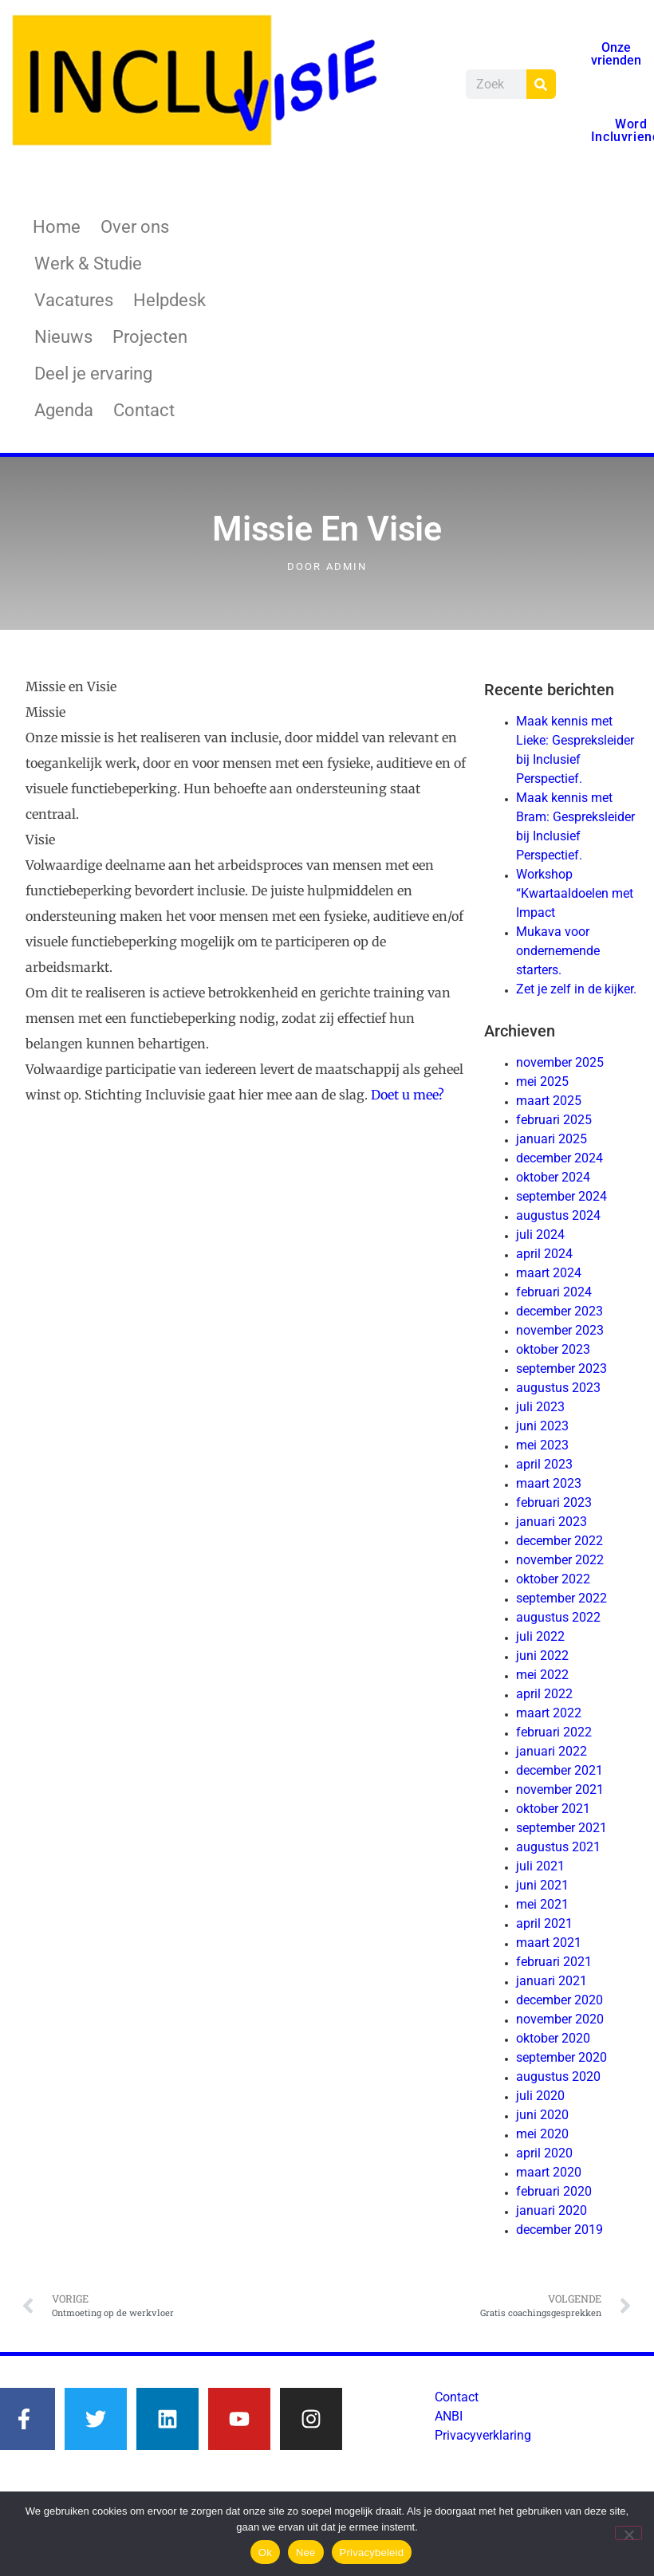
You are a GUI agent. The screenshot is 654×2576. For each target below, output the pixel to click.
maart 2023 (548, 1483)
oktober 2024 (553, 1177)
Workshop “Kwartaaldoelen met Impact (574, 893)
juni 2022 (542, 1655)
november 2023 (560, 1330)
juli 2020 (540, 2095)
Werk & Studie (88, 263)
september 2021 (561, 1827)
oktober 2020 (553, 2038)
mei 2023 (542, 1445)
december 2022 (559, 1540)
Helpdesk (169, 300)
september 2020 (561, 2057)
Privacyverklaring (483, 2435)
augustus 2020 (558, 2076)
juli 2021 (540, 1866)
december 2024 (559, 1158)
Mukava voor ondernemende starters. (558, 950)
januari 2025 (551, 1138)
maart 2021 (548, 1942)
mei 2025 (542, 1081)
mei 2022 (542, 1674)
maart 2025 (548, 1100)
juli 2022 (540, 1636)
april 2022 (544, 1693)
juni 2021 (542, 1885)
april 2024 (544, 1253)
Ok (265, 2552)
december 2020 (559, 2000)
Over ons (134, 227)
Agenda (63, 410)
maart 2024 (548, 1272)
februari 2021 (554, 1961)
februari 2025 (554, 1119)
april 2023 (544, 1464)
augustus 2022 (558, 1617)
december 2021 (559, 1770)
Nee (306, 2552)
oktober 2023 (553, 1349)
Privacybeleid (372, 2552)
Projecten (149, 337)
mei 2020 (542, 2133)
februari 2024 (554, 1292)
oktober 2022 (553, 1579)
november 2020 (560, 2019)
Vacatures (73, 300)
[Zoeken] (541, 84)
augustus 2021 (558, 1846)
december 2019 (559, 2229)
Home (57, 227)
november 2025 (560, 1062)
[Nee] (628, 2533)
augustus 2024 (558, 1215)
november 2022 (560, 1559)
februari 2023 (554, 1502)
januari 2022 (551, 1751)
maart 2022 (548, 1713)
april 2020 (544, 2153)
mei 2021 (542, 1904)
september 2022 (561, 1598)
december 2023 (559, 1311)
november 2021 (560, 1789)
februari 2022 (554, 1732)
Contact (144, 410)
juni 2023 (542, 1426)
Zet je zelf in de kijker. (576, 989)
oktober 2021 (553, 1808)
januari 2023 (551, 1521)
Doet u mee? (407, 1095)
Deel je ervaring (93, 373)
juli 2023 (540, 1406)
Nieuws (63, 337)
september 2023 (561, 1368)
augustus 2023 (558, 1387)
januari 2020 (551, 2210)
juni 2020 (542, 2114)
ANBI (449, 2416)
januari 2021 (551, 1980)
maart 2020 (548, 2172)
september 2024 (561, 1196)
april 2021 (544, 1923)
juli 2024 (540, 1234)
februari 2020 (554, 2191)
